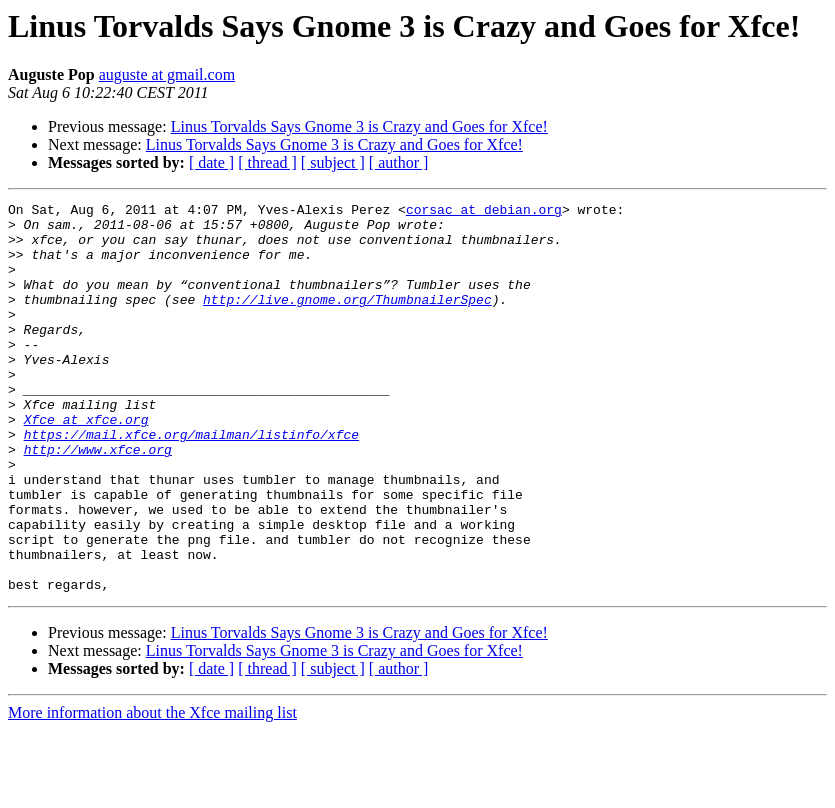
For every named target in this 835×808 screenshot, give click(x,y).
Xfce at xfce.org (86, 464)
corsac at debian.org (484, 212)
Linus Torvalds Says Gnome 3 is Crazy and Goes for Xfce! (359, 126)
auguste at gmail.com (167, 74)
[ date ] (211, 162)
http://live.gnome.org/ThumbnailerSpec (347, 320)
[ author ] (399, 162)
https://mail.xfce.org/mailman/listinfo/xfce (191, 482)
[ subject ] (333, 162)
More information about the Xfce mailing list (152, 790)
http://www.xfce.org (98, 500)
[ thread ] (267, 162)
